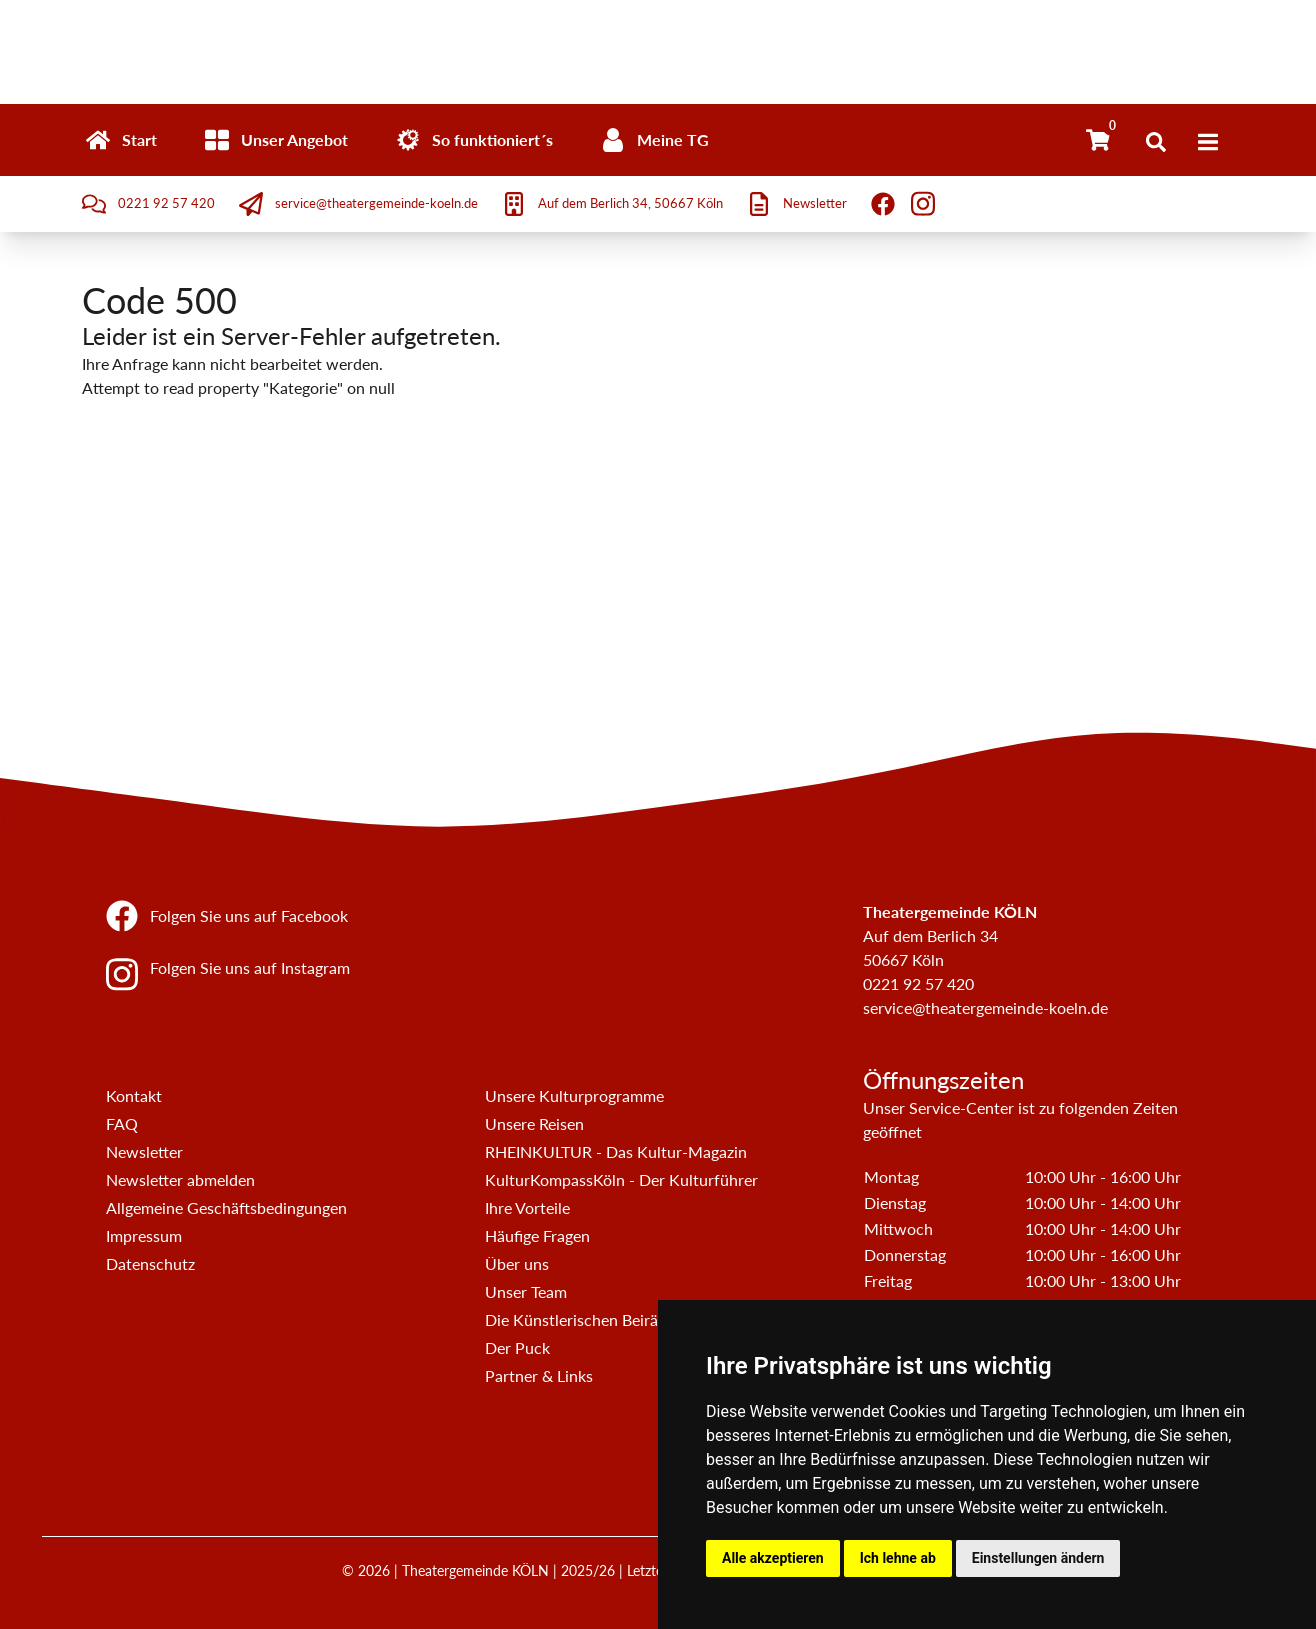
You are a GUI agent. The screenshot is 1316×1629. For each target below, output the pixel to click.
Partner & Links (539, 1375)
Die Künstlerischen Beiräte (578, 1319)
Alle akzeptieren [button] (773, 1558)
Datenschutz (150, 1263)
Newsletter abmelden (180, 1179)
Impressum (144, 1235)
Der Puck (517, 1347)
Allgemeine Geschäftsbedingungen (226, 1207)
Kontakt (134, 1095)
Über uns (517, 1263)
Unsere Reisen (534, 1123)
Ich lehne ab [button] (898, 1558)
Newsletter (144, 1151)
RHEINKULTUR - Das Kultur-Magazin (616, 1151)
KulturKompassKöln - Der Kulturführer (621, 1179)
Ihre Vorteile (527, 1207)
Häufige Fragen (537, 1235)
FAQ (122, 1123)
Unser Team (526, 1291)
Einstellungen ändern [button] (1038, 1558)
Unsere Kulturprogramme (574, 1095)
